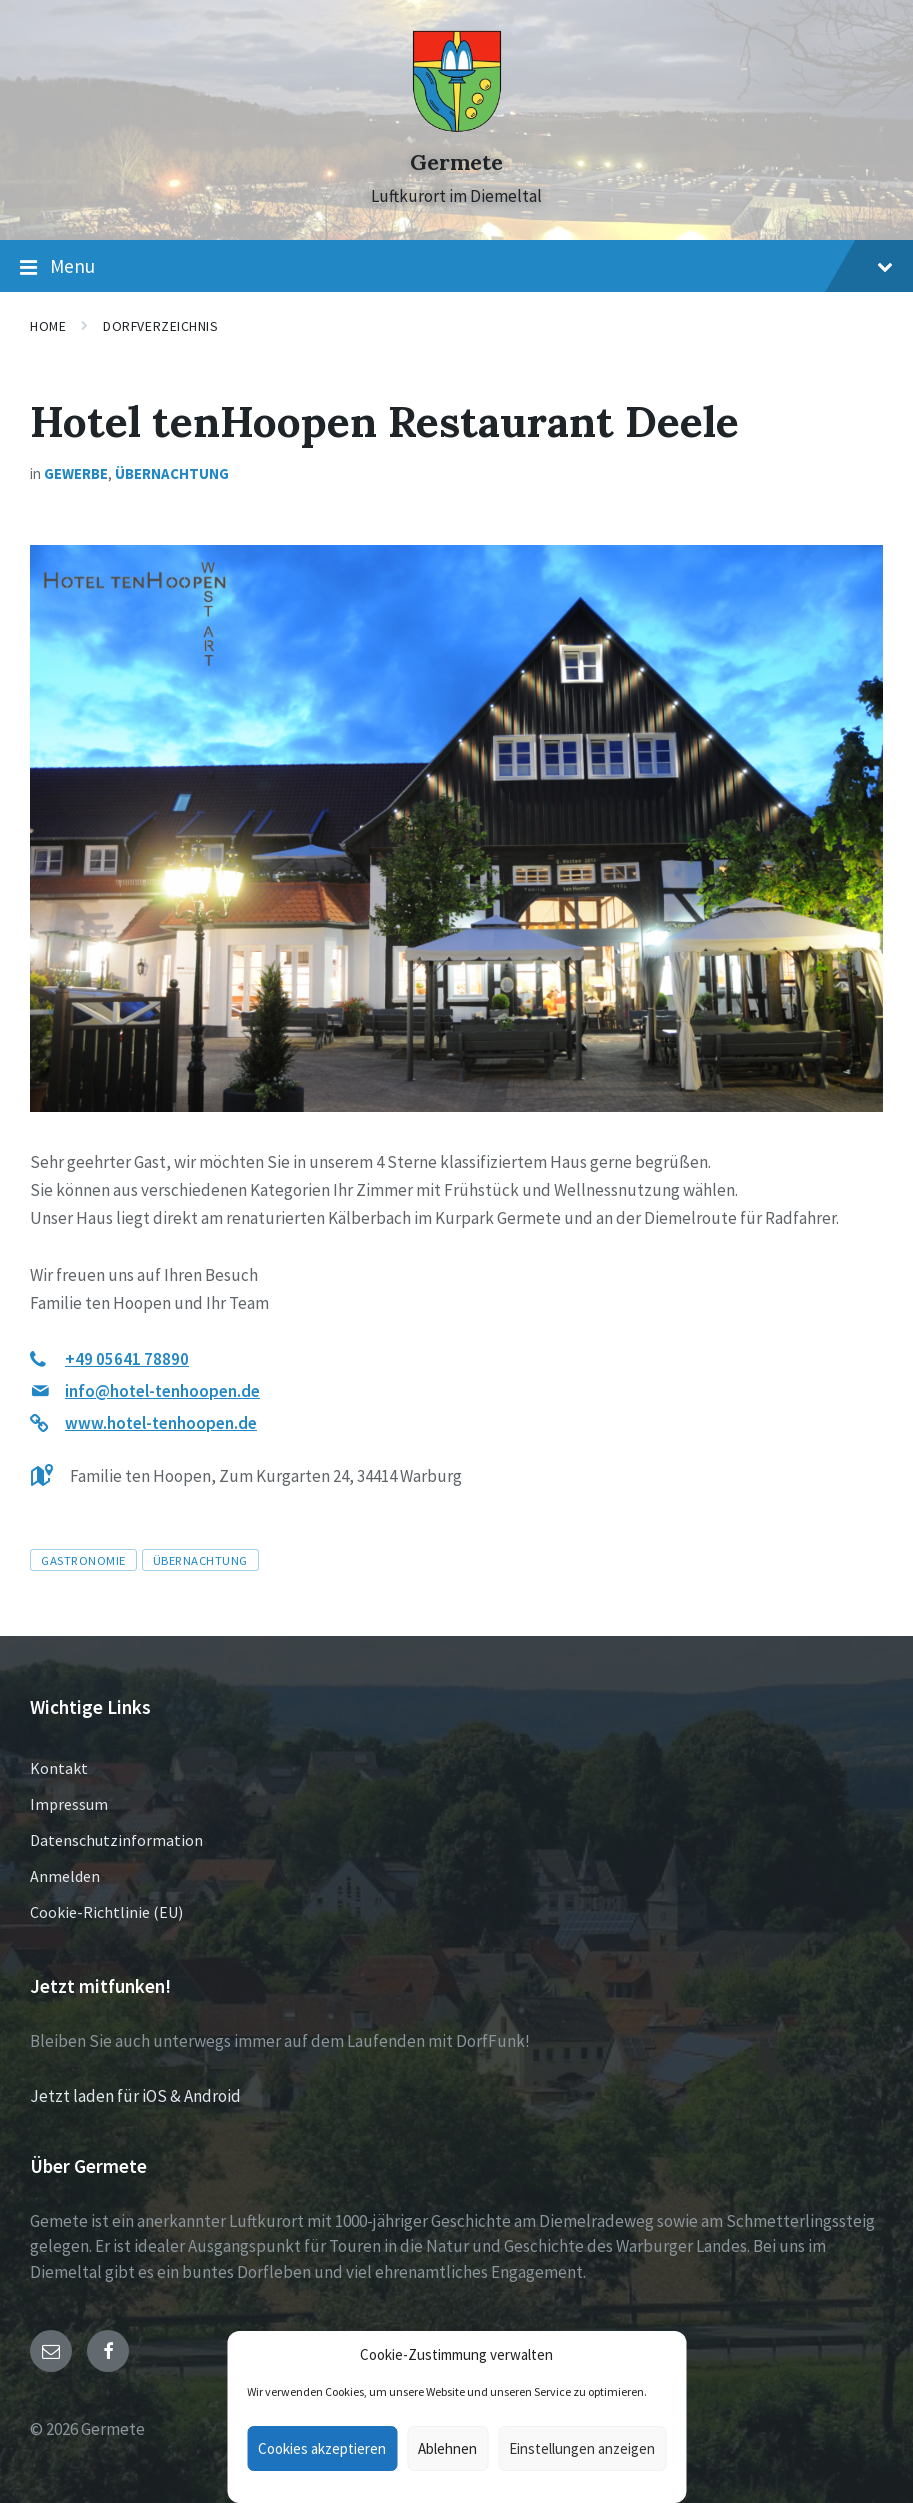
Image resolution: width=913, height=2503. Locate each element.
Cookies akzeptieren (322, 2448)
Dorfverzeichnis (160, 326)
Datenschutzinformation (116, 1840)
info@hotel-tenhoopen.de (162, 1391)
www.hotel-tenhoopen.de (161, 1423)
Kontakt (59, 1768)
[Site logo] (457, 127)
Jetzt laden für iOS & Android (135, 2096)
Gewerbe (76, 473)
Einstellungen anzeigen (582, 2448)
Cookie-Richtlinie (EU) (106, 1912)
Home (48, 326)
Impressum (69, 1804)
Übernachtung (172, 473)
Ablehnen (447, 2448)
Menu (456, 267)
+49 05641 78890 (127, 1359)
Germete (456, 162)
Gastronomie (83, 1560)
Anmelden (65, 1876)
